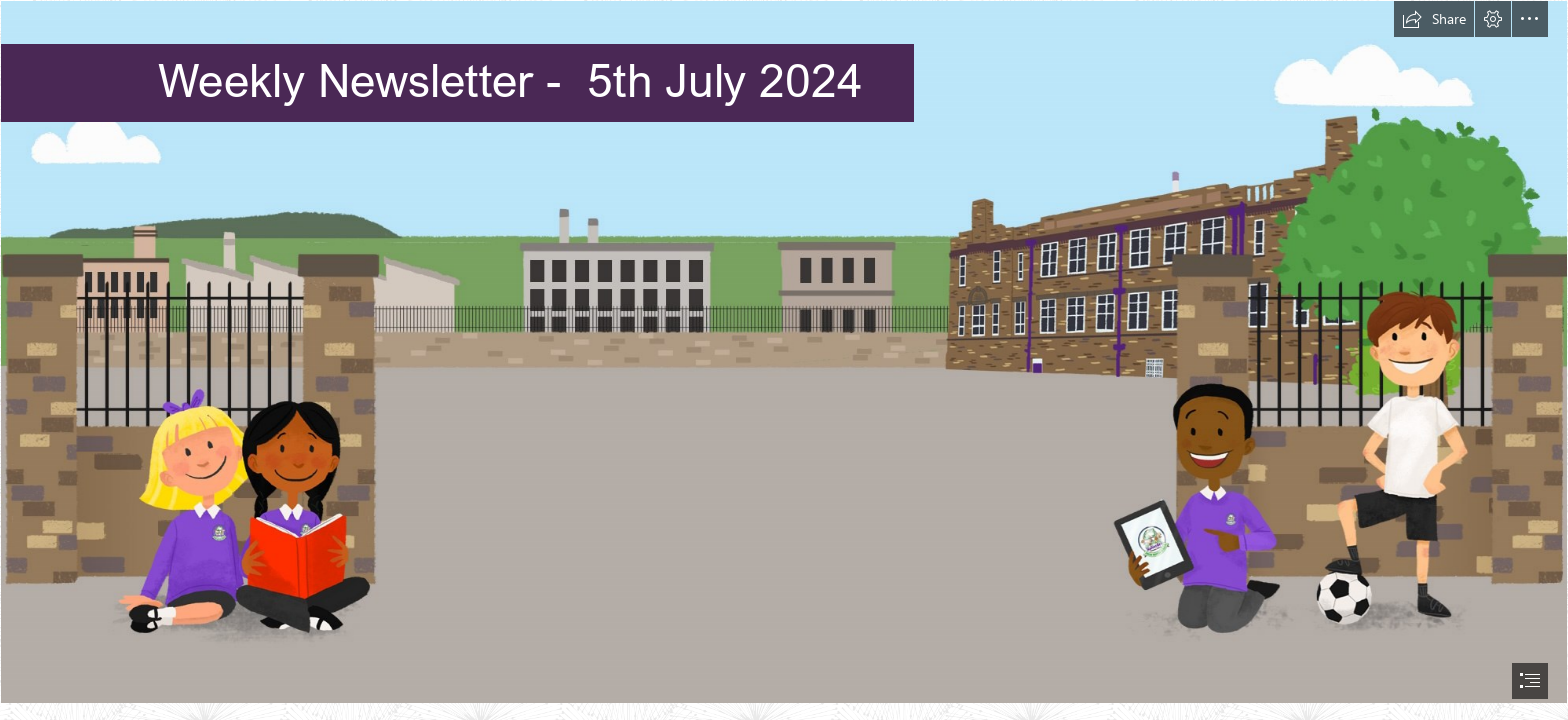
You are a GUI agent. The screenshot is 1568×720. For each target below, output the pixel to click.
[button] (1434, 19)
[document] (784, 360)
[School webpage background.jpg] (784, 352)
